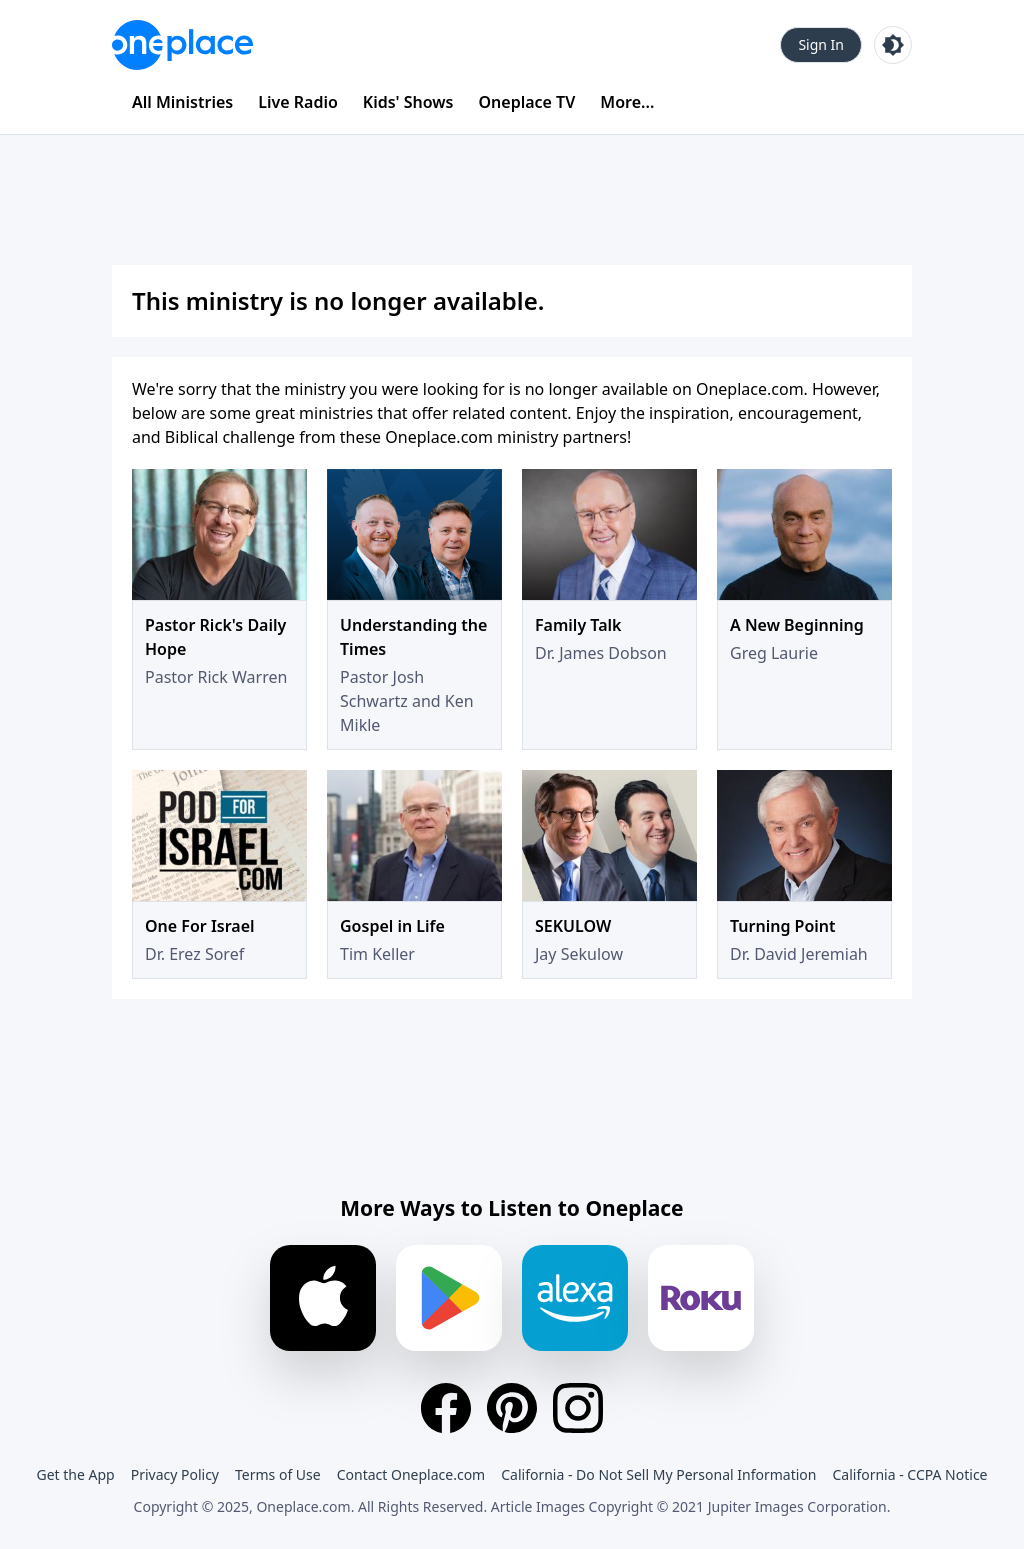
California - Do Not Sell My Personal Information (658, 1474)
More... (627, 102)
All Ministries (182, 102)
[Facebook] (446, 1408)
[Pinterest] (512, 1408)
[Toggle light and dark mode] (893, 45)
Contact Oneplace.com (411, 1474)
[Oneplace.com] (182, 45)
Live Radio (298, 102)
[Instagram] (578, 1408)
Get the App (75, 1474)
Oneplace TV (527, 102)
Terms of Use (278, 1474)
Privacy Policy (175, 1474)
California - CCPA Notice (909, 1474)
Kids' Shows (408, 102)
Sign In (821, 44)
